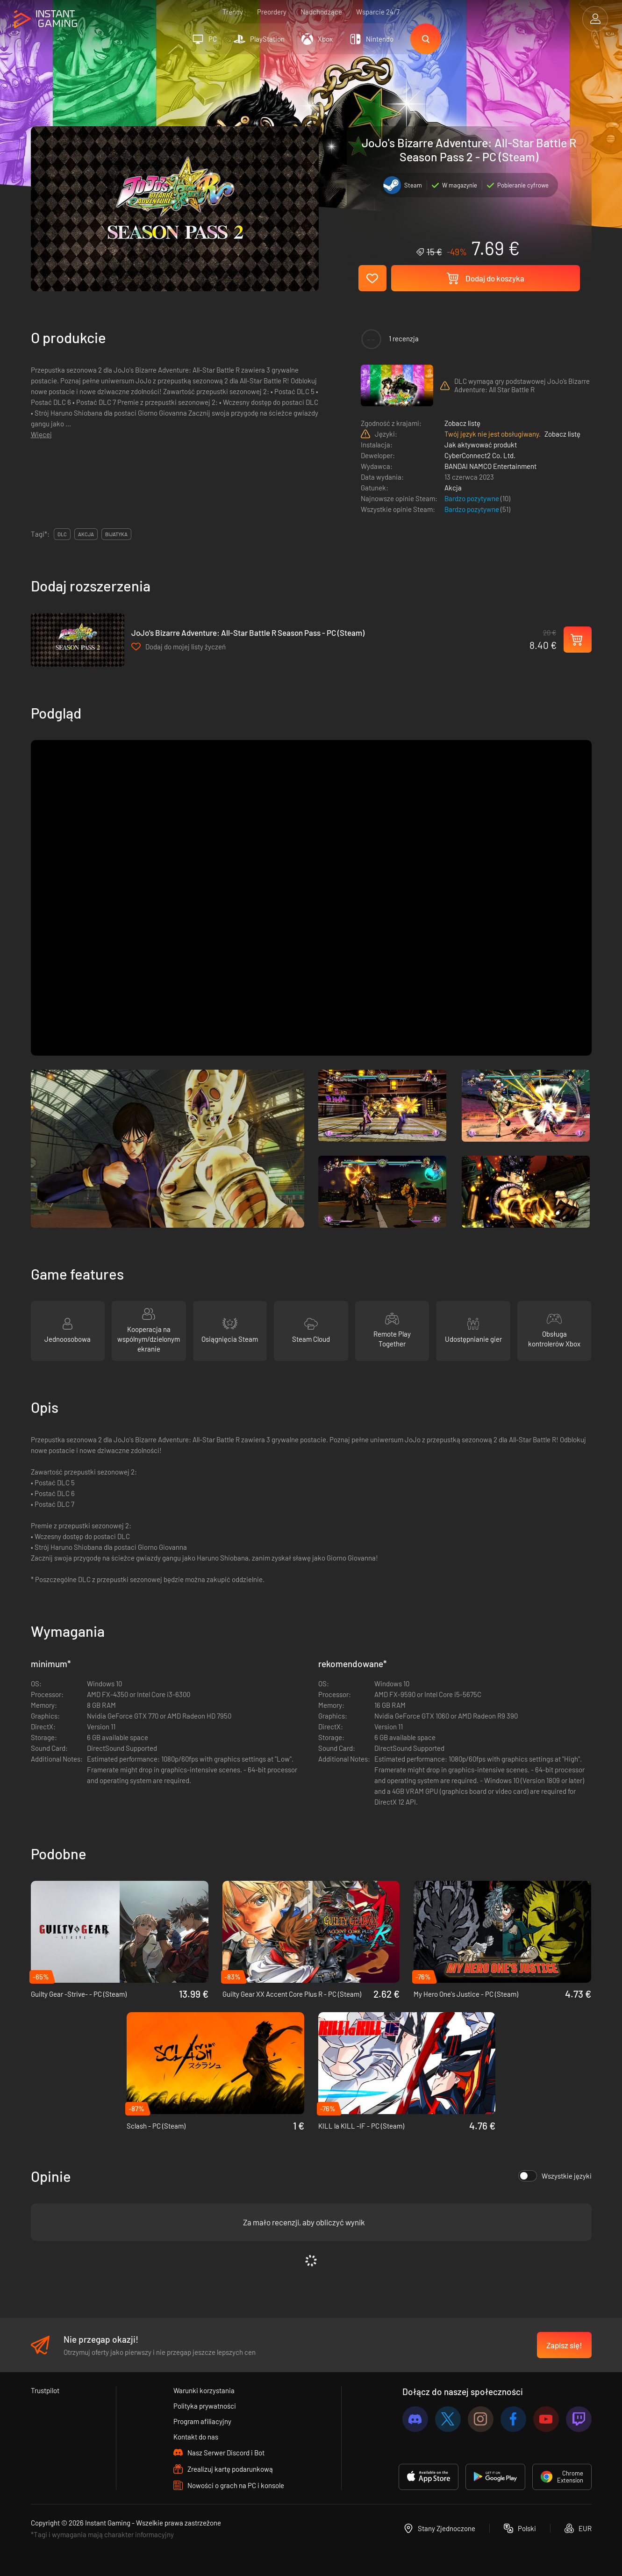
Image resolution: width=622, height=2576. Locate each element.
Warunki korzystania (204, 2390)
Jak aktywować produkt (480, 444)
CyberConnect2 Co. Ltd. (479, 455)
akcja (86, 534)
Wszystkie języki (555, 2175)
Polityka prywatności (204, 2406)
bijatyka (116, 534)
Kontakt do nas (195, 2436)
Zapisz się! (564, 2345)
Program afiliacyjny (202, 2421)
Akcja (453, 487)
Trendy (232, 11)
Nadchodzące (321, 11)
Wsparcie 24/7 (378, 11)
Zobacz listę (462, 423)
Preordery (271, 11)
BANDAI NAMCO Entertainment (490, 466)
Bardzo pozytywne (472, 498)
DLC (62, 534)
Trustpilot (45, 2390)
